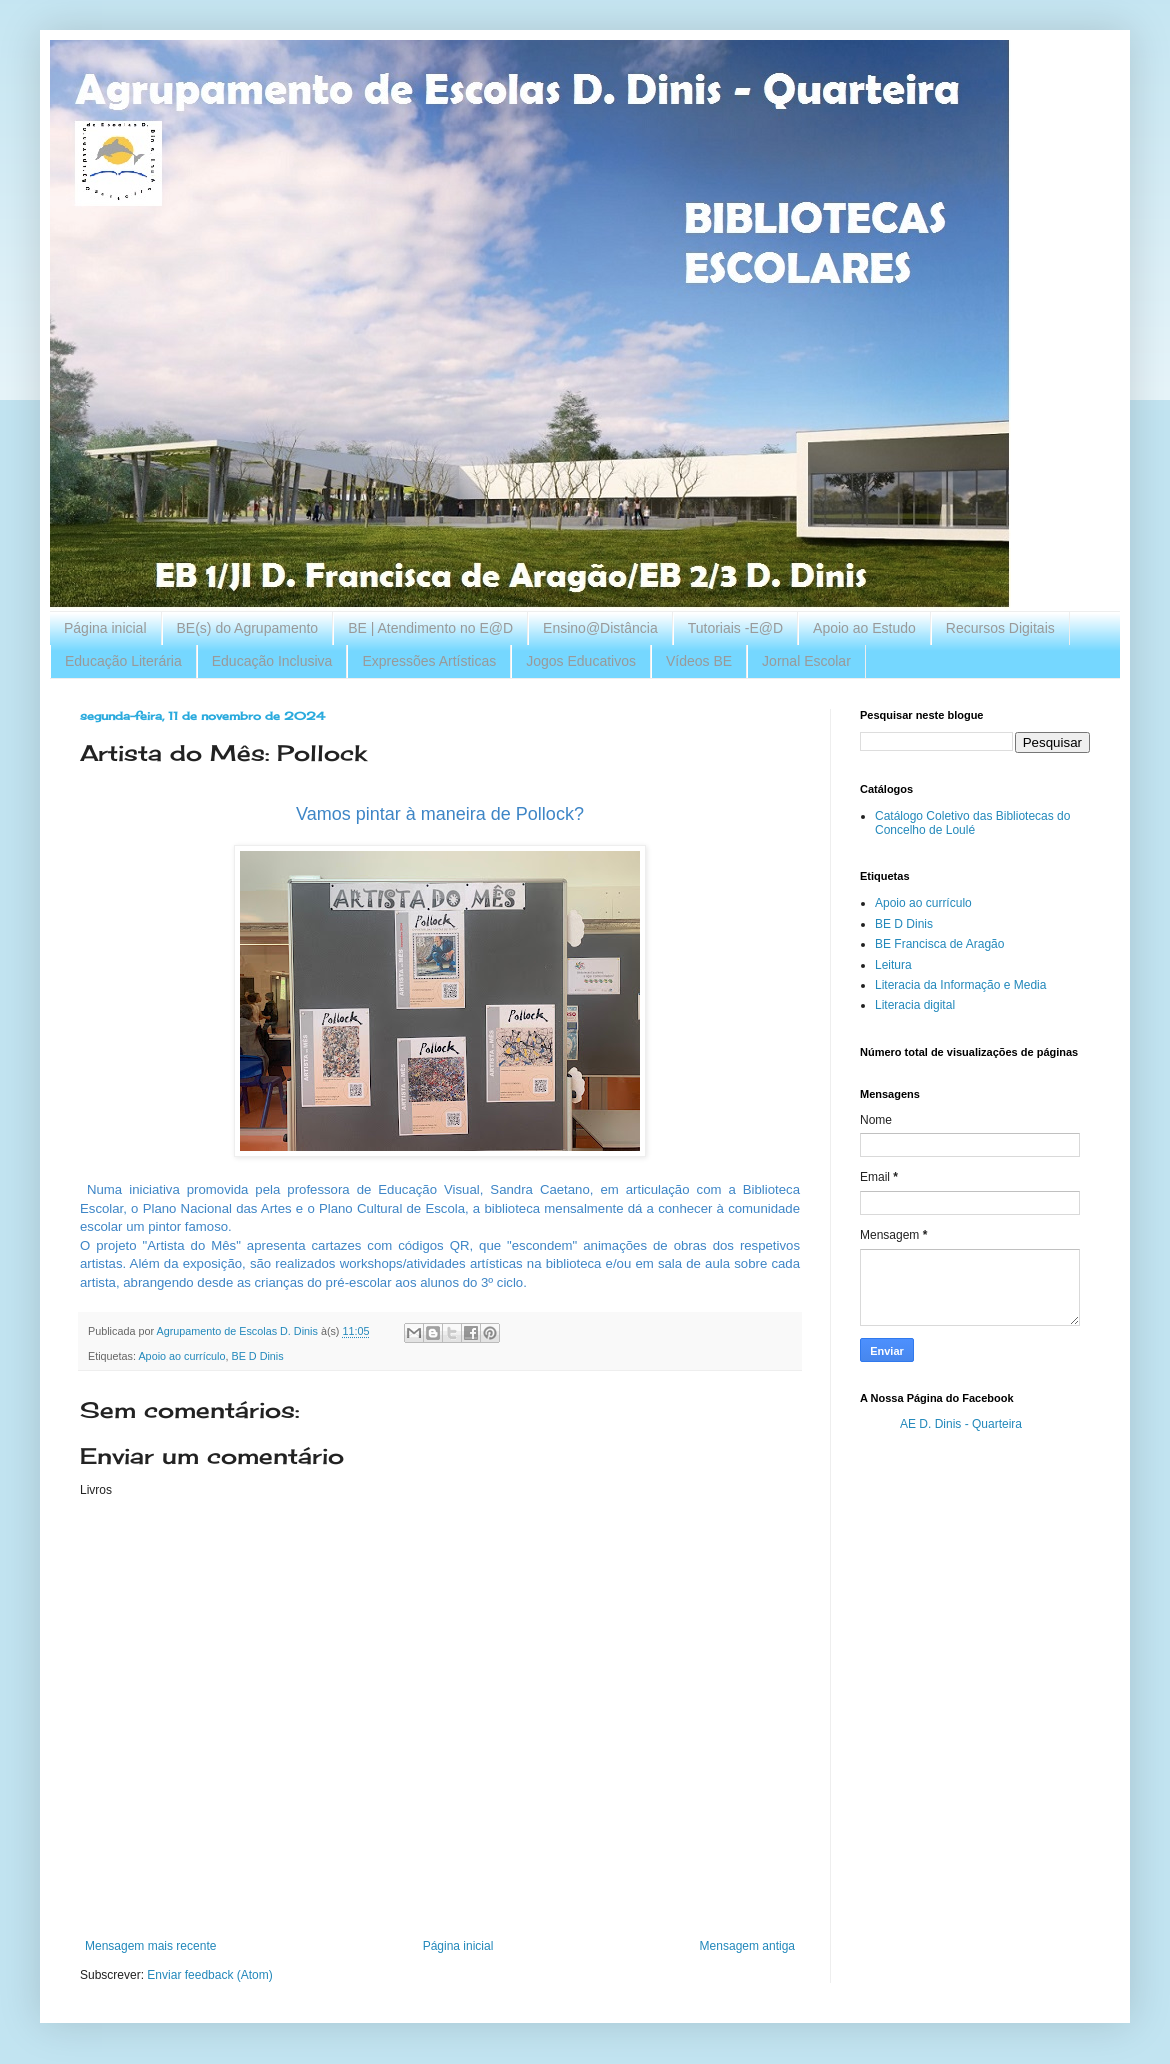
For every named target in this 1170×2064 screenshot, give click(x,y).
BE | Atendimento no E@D (430, 628)
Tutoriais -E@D (735, 628)
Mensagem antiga (747, 1946)
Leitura (893, 965)
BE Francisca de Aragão (939, 944)
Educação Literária (123, 661)
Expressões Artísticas (429, 661)
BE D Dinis (257, 1356)
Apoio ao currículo (181, 1356)
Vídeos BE (699, 661)
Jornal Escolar (806, 661)
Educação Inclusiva (272, 661)
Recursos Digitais (1000, 628)
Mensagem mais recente (150, 1946)
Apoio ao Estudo (864, 628)
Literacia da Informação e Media (960, 985)
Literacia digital (915, 1005)
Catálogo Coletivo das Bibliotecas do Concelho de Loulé (972, 823)
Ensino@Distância (600, 628)
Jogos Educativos (581, 661)
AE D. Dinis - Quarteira (961, 1424)
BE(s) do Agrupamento (248, 628)
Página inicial (105, 628)
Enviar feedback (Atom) (209, 1975)
